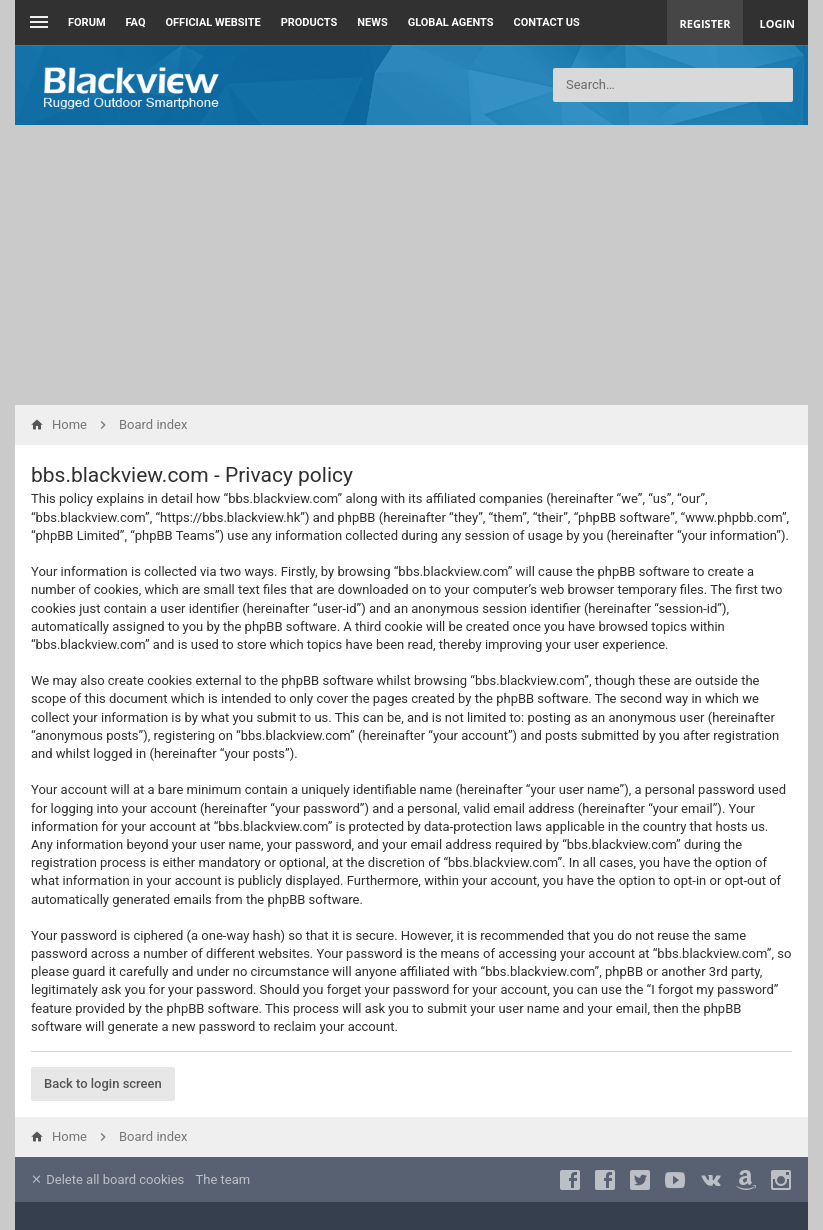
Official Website (213, 22)
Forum (87, 22)
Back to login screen (103, 1083)
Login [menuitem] (777, 23)
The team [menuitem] (223, 1179)
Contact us (547, 22)
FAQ (136, 22)
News (372, 22)
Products (309, 22)
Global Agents (451, 22)
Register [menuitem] (705, 23)
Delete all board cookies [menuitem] (107, 1179)
